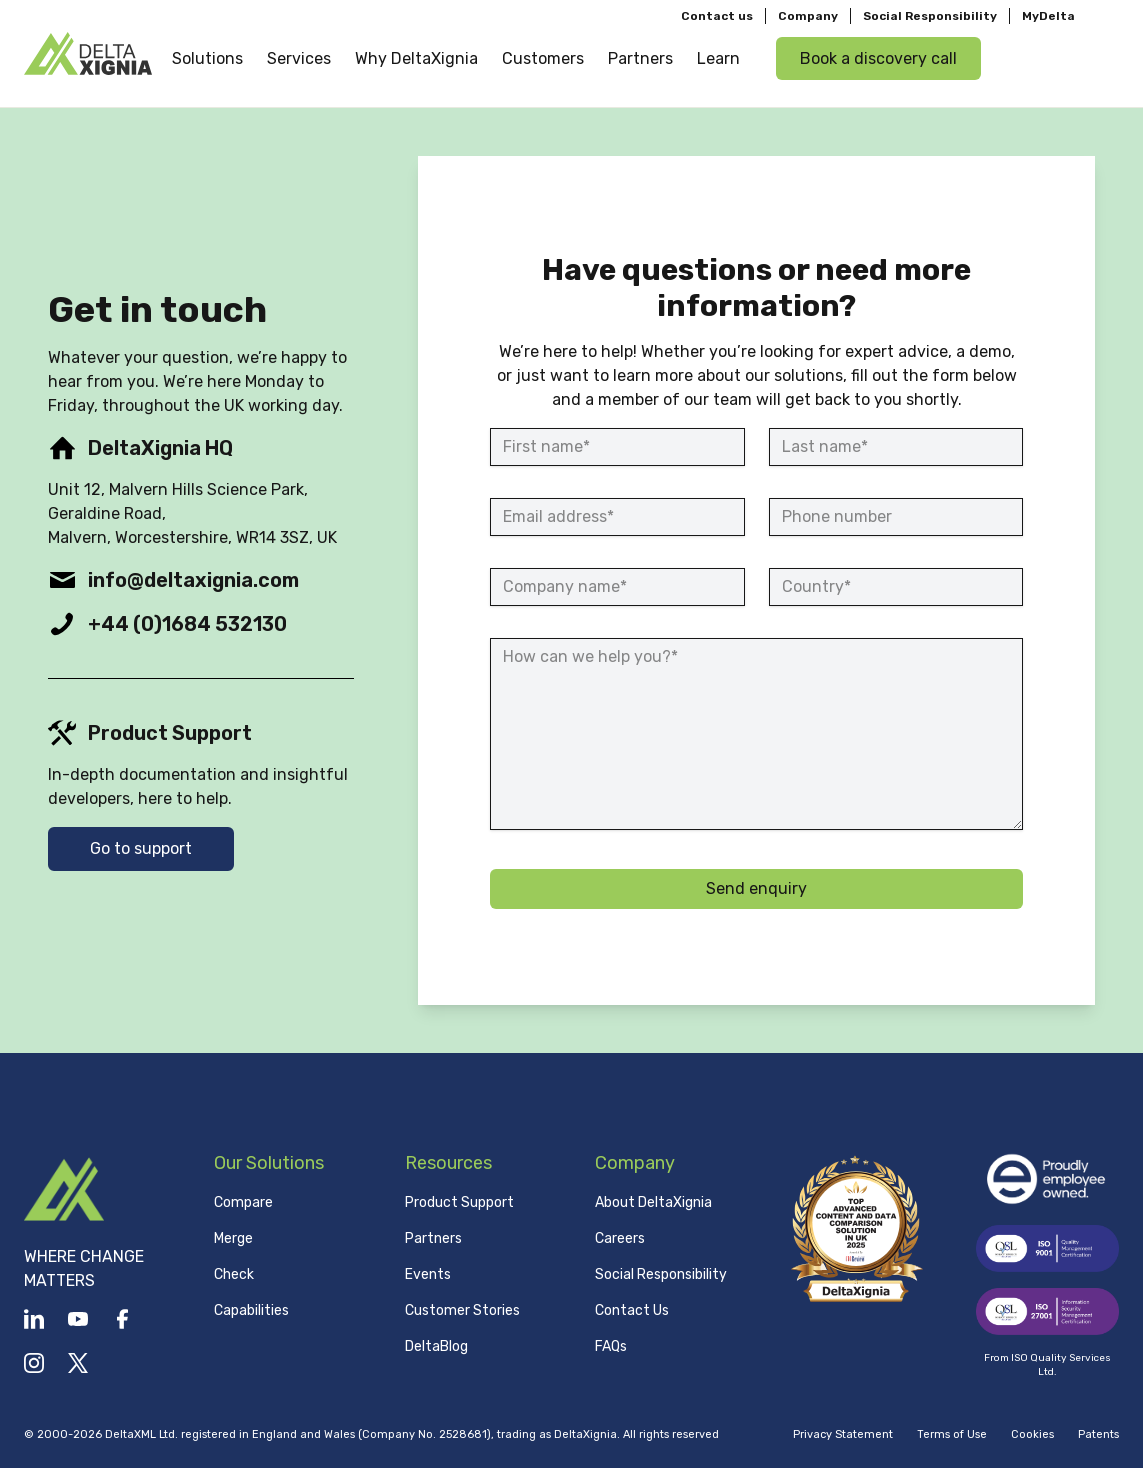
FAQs (611, 1346)
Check (234, 1274)
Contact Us (632, 1310)
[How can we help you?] (756, 734)
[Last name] (896, 447)
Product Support (459, 1202)
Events (428, 1274)
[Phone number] (896, 517)
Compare (243, 1202)
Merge (233, 1238)
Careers (620, 1238)
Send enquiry (756, 888)
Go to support (141, 848)
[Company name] (617, 587)
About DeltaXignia (653, 1202)
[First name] (617, 447)
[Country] (896, 587)
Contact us (717, 16)
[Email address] (617, 517)
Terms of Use (952, 1434)
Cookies (1032, 1434)
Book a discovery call (878, 58)
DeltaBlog (436, 1346)
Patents (1098, 1434)
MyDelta (1048, 16)
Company (808, 16)
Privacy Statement (843, 1434)
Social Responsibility (930, 16)
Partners (433, 1238)
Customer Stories (462, 1310)
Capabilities (251, 1310)
